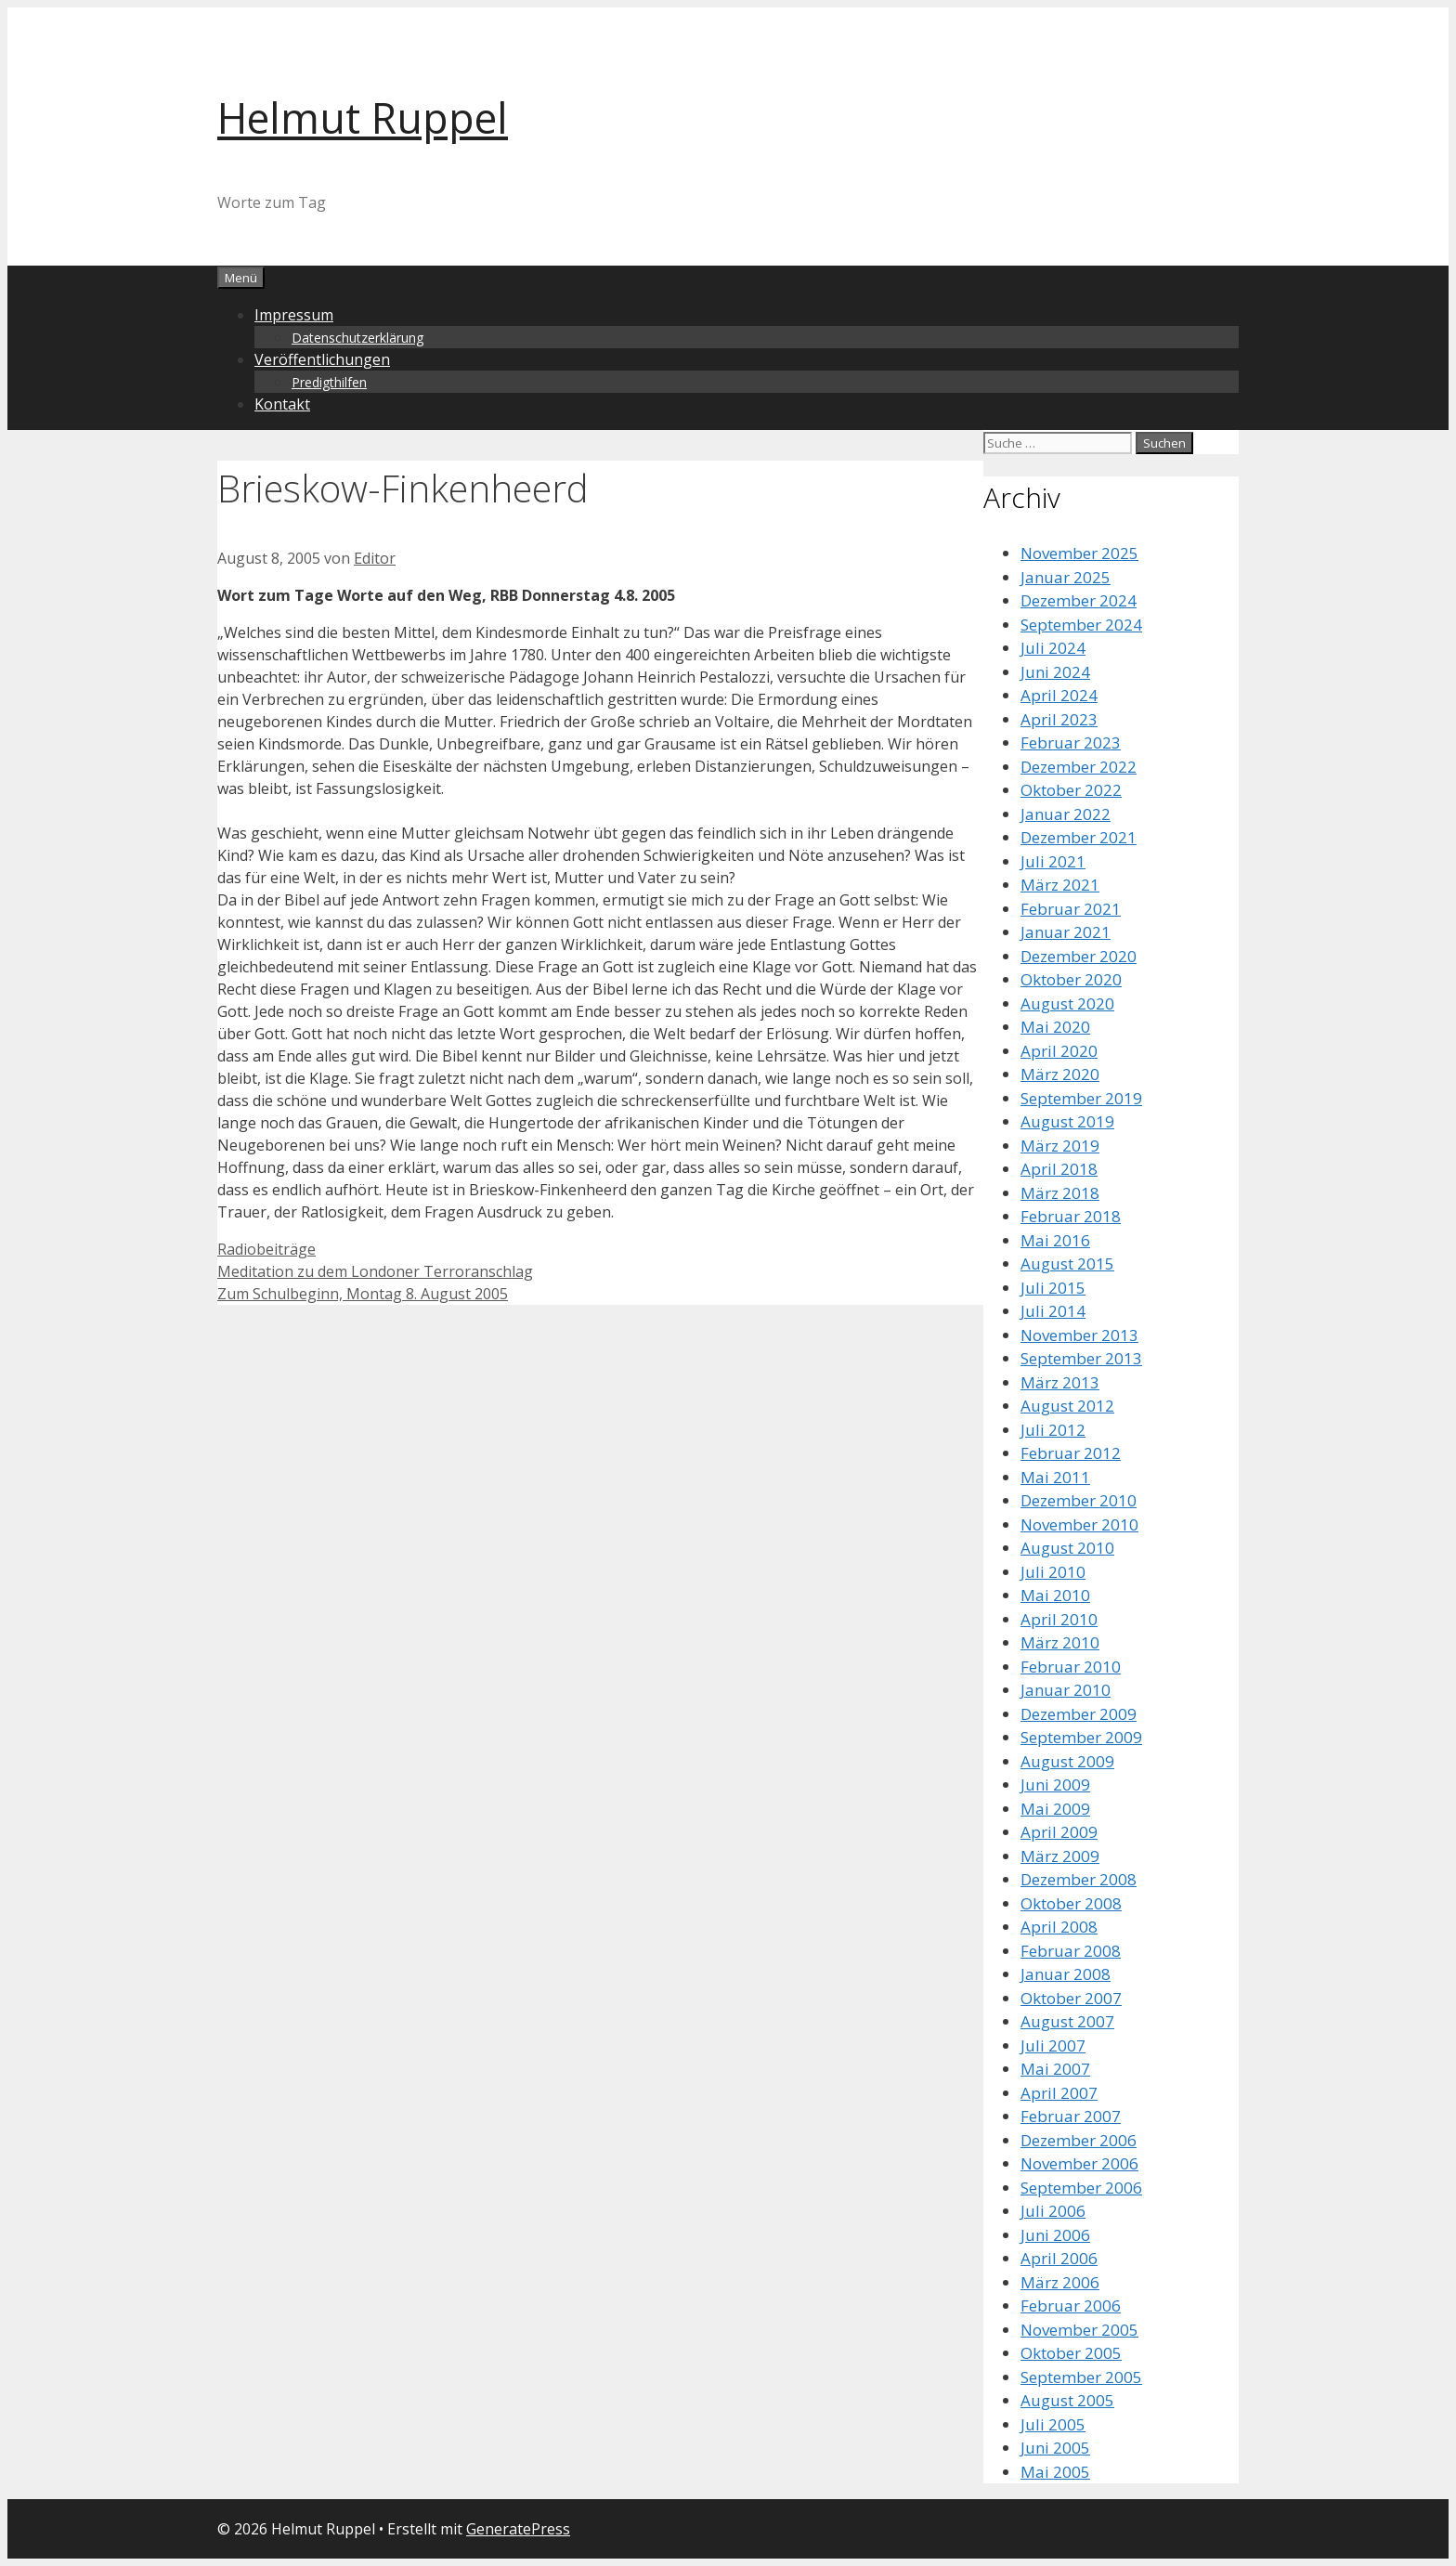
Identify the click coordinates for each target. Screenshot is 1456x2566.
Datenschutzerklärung (357, 337)
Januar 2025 (1065, 577)
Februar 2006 (1070, 2305)
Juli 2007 (1053, 2045)
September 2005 (1081, 2377)
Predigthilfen (329, 382)
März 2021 (1059, 884)
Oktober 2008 (1071, 1903)
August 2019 (1067, 1121)
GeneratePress (518, 2529)
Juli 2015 (1053, 1287)
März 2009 (1059, 1856)
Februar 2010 (1070, 1666)
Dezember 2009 (1078, 1714)
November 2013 (1079, 1335)
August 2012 (1067, 1405)
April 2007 (1059, 2093)
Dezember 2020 (1078, 956)
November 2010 (1079, 1524)
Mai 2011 (1055, 1477)
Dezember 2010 (1078, 1500)
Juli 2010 (1053, 1572)
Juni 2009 (1055, 1784)
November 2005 (1079, 2329)
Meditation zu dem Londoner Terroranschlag (375, 1271)
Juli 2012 (1053, 1429)
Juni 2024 (1055, 672)
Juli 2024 (1053, 647)
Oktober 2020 (1071, 979)
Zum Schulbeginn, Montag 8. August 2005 (362, 1293)
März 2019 (1059, 1145)
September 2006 (1081, 2187)
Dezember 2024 (1078, 600)
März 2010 (1059, 1642)
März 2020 (1059, 1074)
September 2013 (1081, 1358)
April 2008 (1059, 1926)
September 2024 (1081, 624)
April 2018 (1059, 1168)
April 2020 (1059, 1051)
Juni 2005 (1055, 2447)
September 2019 (1081, 1098)
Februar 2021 (1070, 908)
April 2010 (1059, 1619)
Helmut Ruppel (362, 117)
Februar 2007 (1070, 2116)
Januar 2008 (1065, 1974)
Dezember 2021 (1078, 837)
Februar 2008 (1070, 1950)
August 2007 (1067, 2021)
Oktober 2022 (1071, 790)
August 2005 (1067, 2400)
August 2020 (1067, 1003)
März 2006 (1059, 2282)
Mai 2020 (1055, 1026)
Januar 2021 (1065, 932)
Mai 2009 (1055, 1808)
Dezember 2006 (1078, 2140)
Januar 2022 (1065, 814)
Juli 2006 (1053, 2210)
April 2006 (1059, 2258)
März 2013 (1059, 1382)
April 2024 (1059, 695)
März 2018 (1059, 1193)
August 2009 (1067, 1761)
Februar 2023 (1070, 742)
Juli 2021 (1053, 861)
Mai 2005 (1055, 2471)
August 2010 (1067, 1547)
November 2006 (1079, 2163)
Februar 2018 (1070, 1216)
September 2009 (1081, 1737)
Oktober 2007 (1071, 1998)
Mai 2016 (1055, 1240)
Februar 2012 (1070, 1453)
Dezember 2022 (1078, 766)
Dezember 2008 (1078, 1879)
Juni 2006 (1055, 2235)
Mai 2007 (1055, 2068)
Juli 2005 (1053, 2424)
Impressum (293, 315)
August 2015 (1067, 1263)
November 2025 (1079, 553)
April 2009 (1059, 1832)
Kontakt (282, 404)
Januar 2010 (1065, 1689)
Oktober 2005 (1071, 2353)
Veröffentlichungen (322, 359)
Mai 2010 (1055, 1595)
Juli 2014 (1053, 1311)
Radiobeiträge (266, 1249)
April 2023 (1059, 719)
